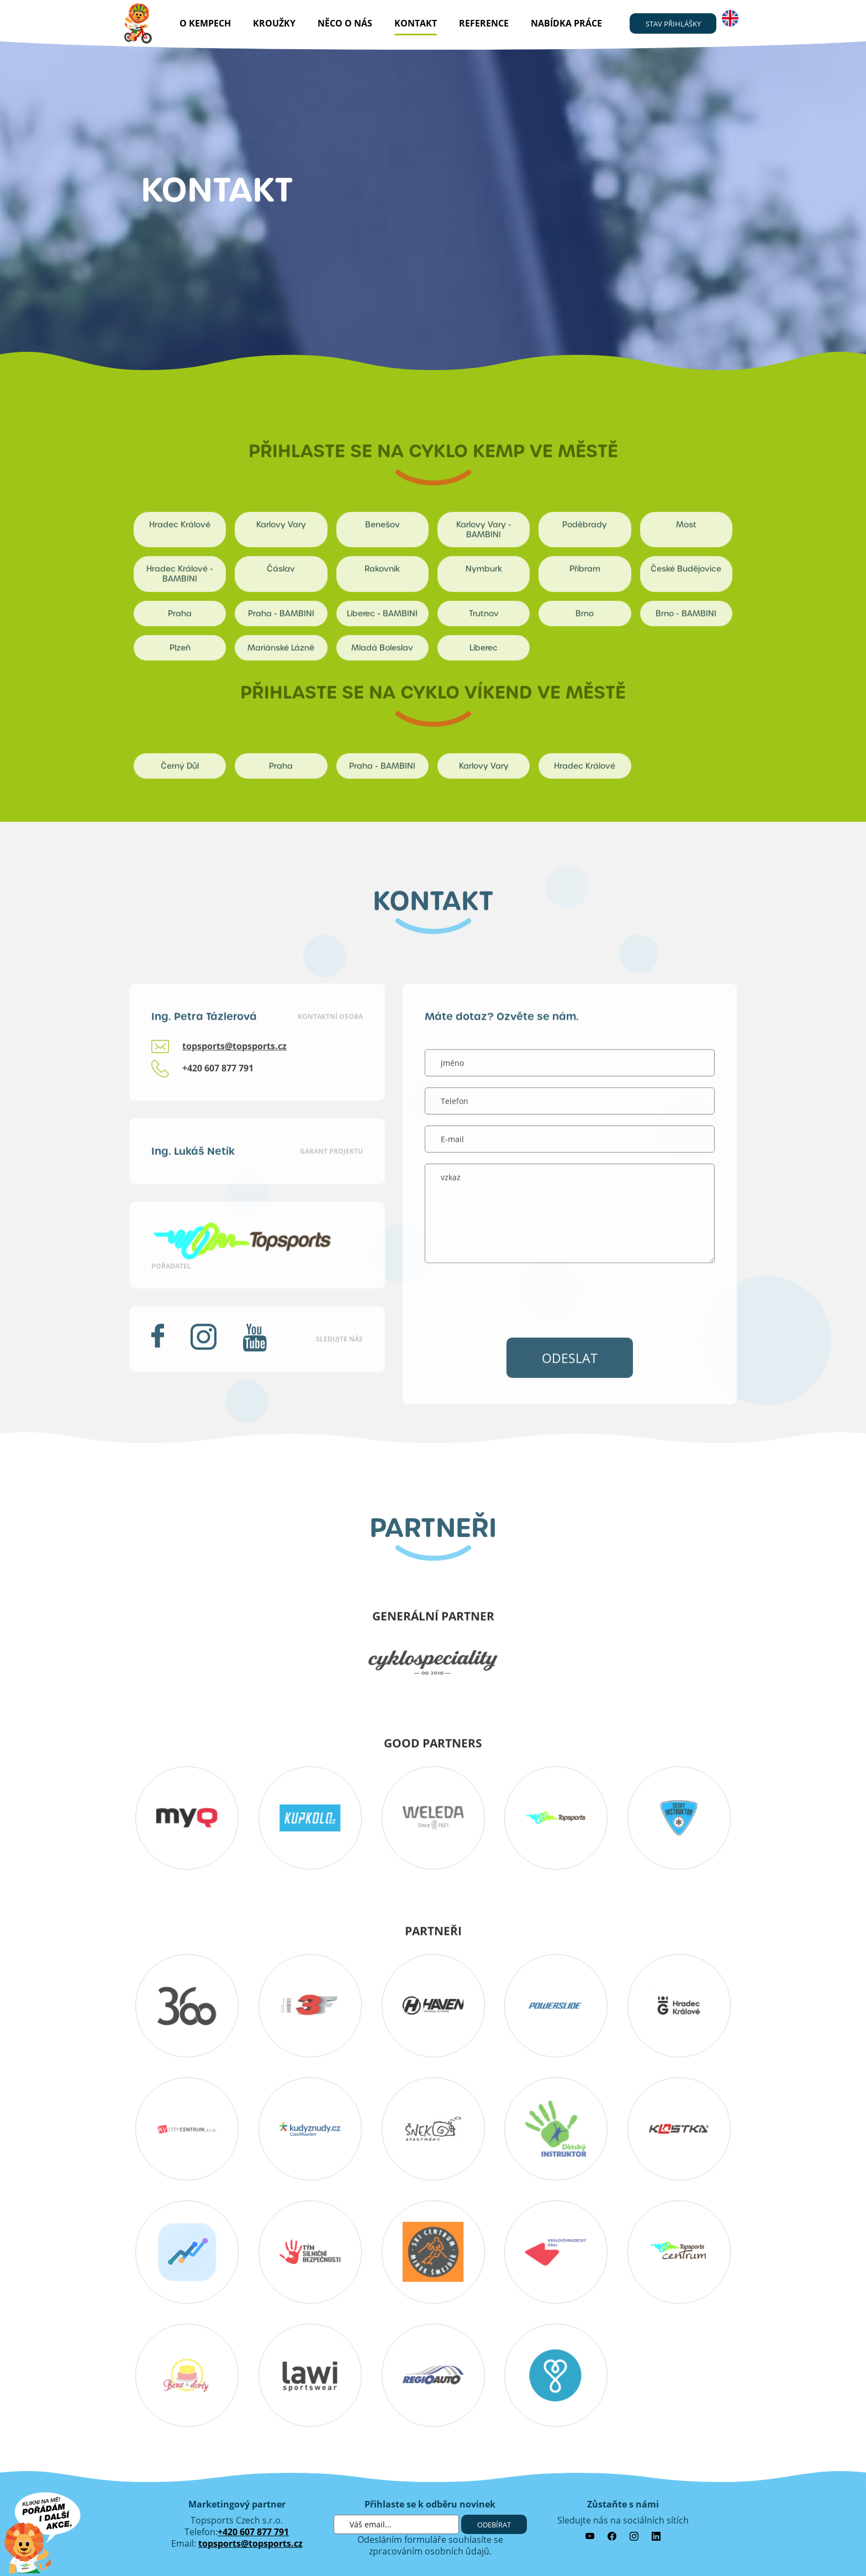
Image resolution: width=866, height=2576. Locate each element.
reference (484, 23)
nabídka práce (566, 23)
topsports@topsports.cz (250, 2543)
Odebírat (494, 2525)
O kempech (205, 23)
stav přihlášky (673, 24)
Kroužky (274, 23)
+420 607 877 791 (253, 2532)
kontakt (415, 23)
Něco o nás (345, 23)
